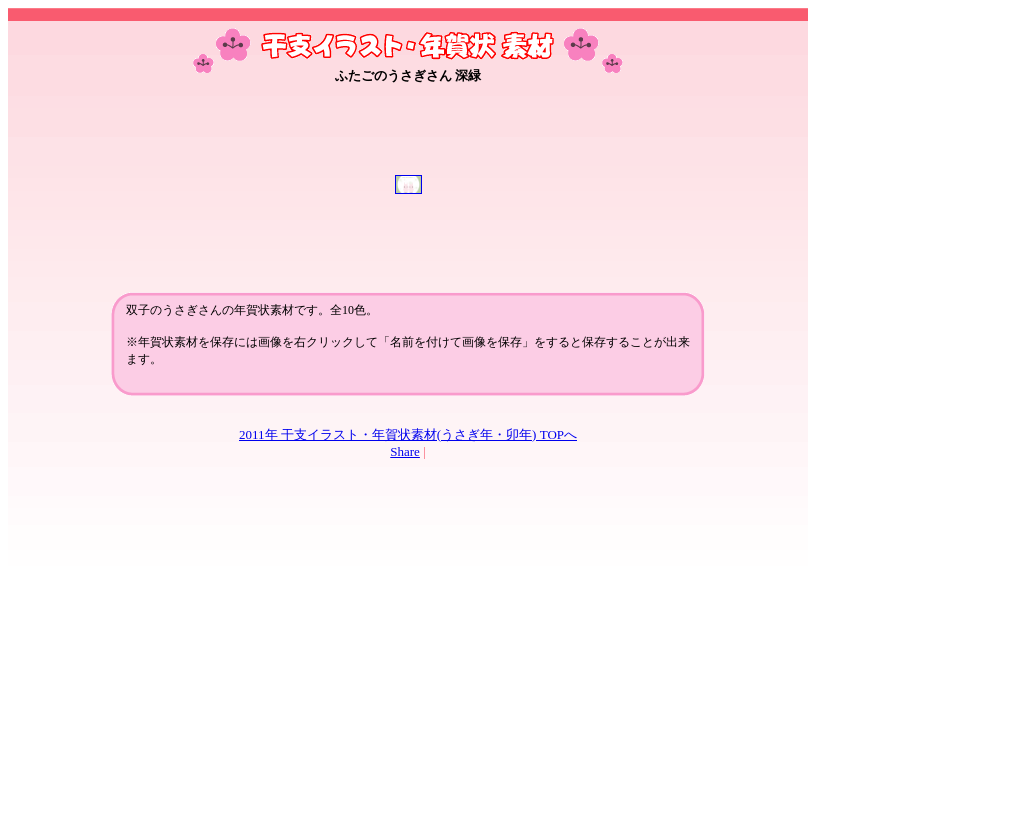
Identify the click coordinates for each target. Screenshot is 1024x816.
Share (405, 451)
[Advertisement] (408, 141)
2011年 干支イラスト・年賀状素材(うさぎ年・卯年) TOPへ (408, 434)
